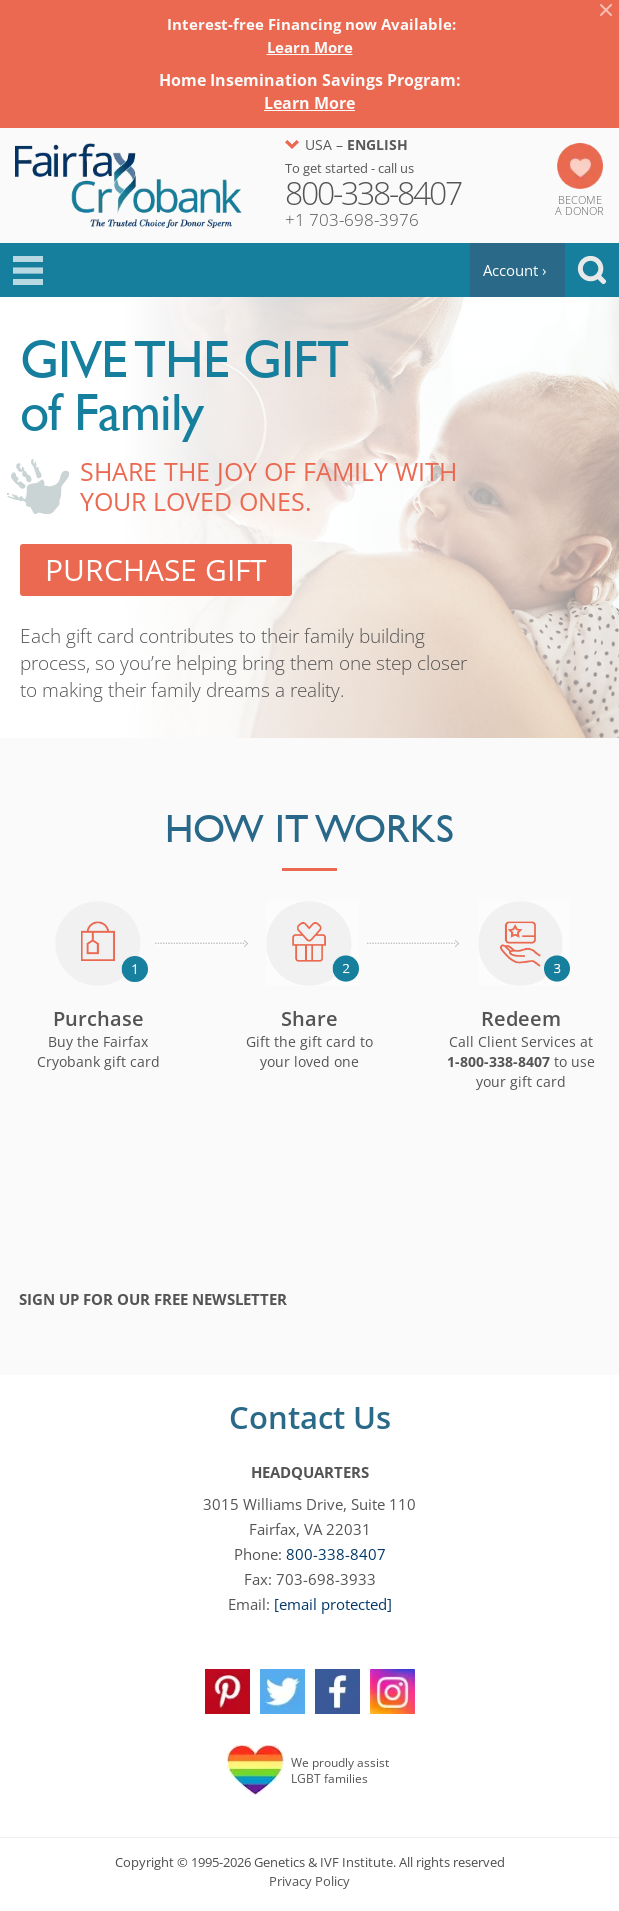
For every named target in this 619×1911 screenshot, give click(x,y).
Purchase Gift (156, 569)
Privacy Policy (309, 1881)
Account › (515, 270)
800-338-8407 (336, 1554)
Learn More (310, 47)
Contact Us (310, 1417)
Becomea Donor (579, 205)
